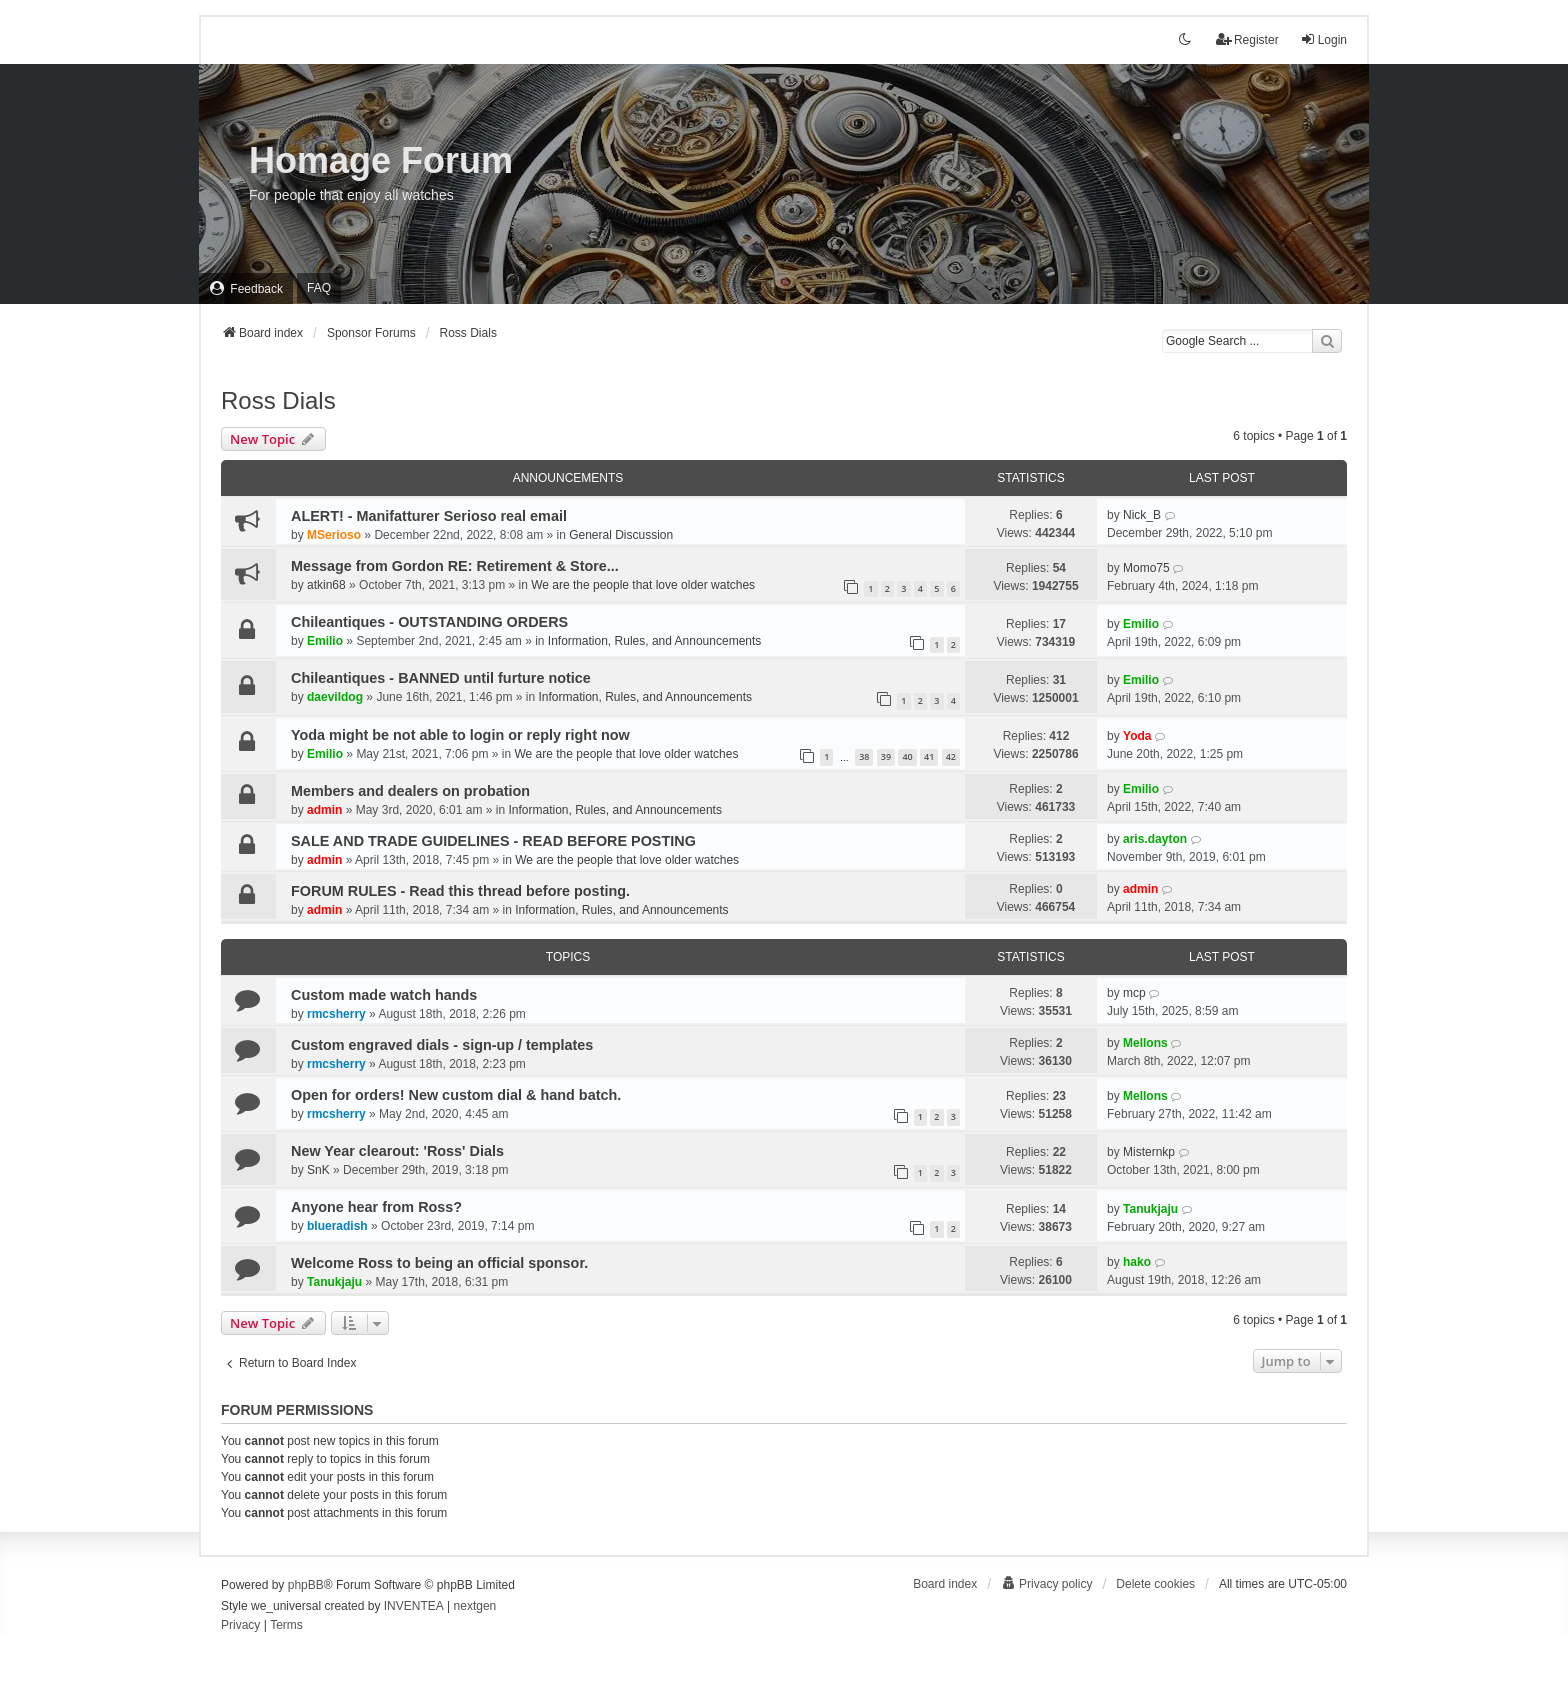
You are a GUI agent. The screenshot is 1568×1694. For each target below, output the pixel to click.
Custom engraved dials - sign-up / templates (442, 1045)
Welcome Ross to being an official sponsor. (439, 1263)
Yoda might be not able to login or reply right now (460, 735)
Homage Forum (381, 160)
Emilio (325, 641)
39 (886, 756)
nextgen (475, 1606)
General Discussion (621, 535)
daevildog (335, 697)
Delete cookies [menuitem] (1155, 1584)
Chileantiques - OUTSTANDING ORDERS (429, 622)
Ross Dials (278, 400)
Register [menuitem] (1247, 39)
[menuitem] (246, 288)
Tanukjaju (1150, 1209)
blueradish (337, 1226)
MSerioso (334, 535)
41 (929, 756)
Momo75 (1146, 568)
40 (907, 756)
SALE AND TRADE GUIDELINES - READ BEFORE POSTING (493, 841)
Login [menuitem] (1323, 39)
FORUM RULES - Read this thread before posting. (460, 891)
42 (951, 756)
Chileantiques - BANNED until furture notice (441, 678)
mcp (1134, 993)
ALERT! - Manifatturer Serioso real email (429, 516)
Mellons (1145, 1043)
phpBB (306, 1585)
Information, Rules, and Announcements (654, 641)
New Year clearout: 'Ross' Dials (397, 1151)
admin (324, 810)
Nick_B (1142, 515)
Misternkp (1149, 1152)
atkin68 (326, 585)
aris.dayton (1155, 839)
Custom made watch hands (384, 995)
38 (864, 756)
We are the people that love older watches (643, 585)
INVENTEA (414, 1606)
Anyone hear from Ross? (376, 1207)
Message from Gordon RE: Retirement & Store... (455, 566)
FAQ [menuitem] (319, 288)
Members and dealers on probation (410, 791)
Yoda (1137, 736)
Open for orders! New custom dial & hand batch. (456, 1095)
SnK (318, 1170)
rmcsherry (336, 1014)
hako (1137, 1262)
